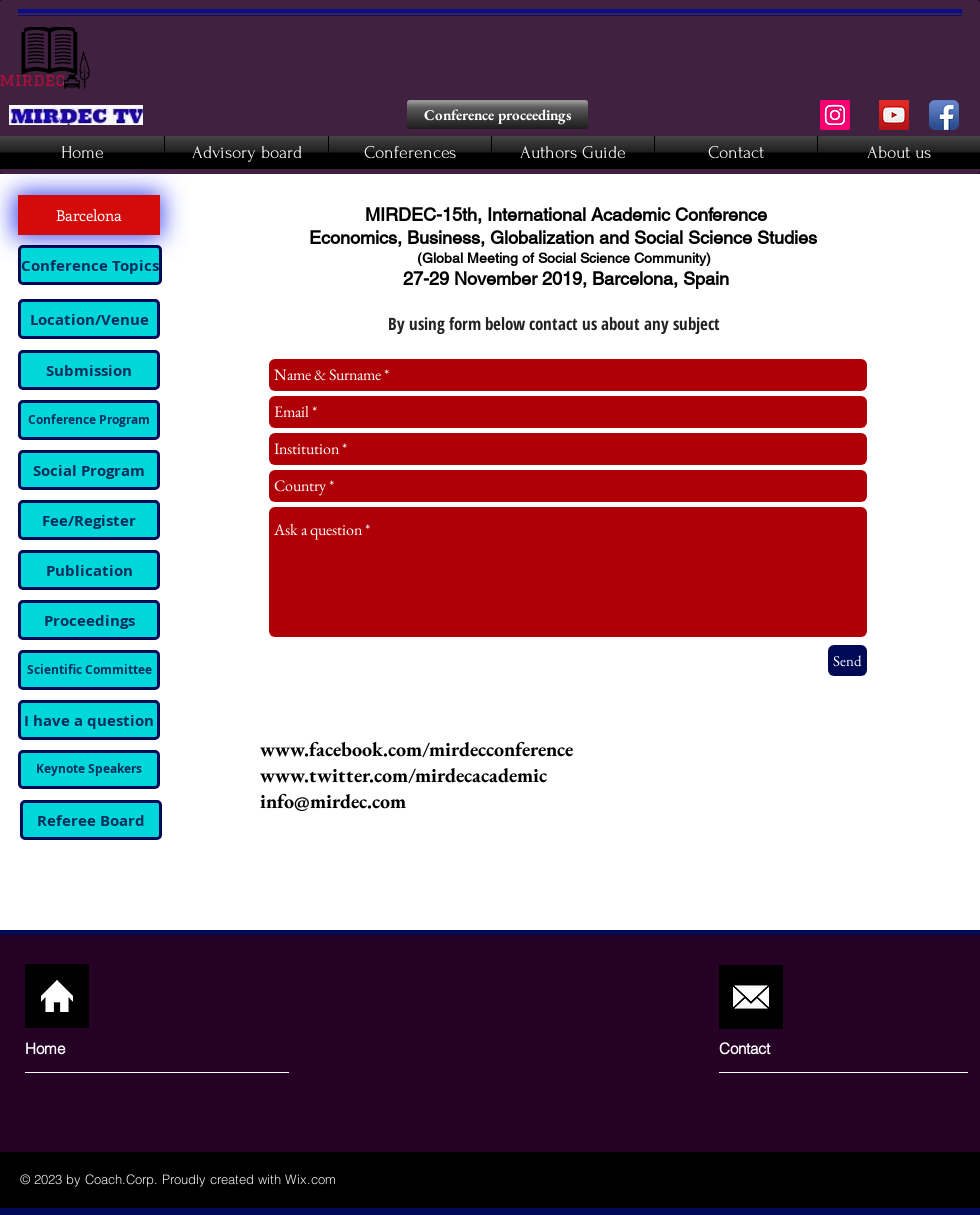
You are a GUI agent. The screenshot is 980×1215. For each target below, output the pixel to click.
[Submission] (89, 370)
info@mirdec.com (333, 801)
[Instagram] (835, 115)
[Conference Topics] (90, 265)
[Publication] (89, 570)
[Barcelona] (89, 215)
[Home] (100, 1048)
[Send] (847, 660)
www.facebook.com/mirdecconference (416, 749)
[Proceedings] (89, 620)
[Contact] (776, 1048)
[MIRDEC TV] (894, 115)
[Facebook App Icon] (944, 115)
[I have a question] (89, 720)
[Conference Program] (89, 420)
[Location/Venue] (89, 319)
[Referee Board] (91, 820)
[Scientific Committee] (89, 670)
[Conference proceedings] (497, 114)
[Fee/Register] (89, 520)
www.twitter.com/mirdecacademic (403, 775)
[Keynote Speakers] (89, 769)
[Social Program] (89, 470)
